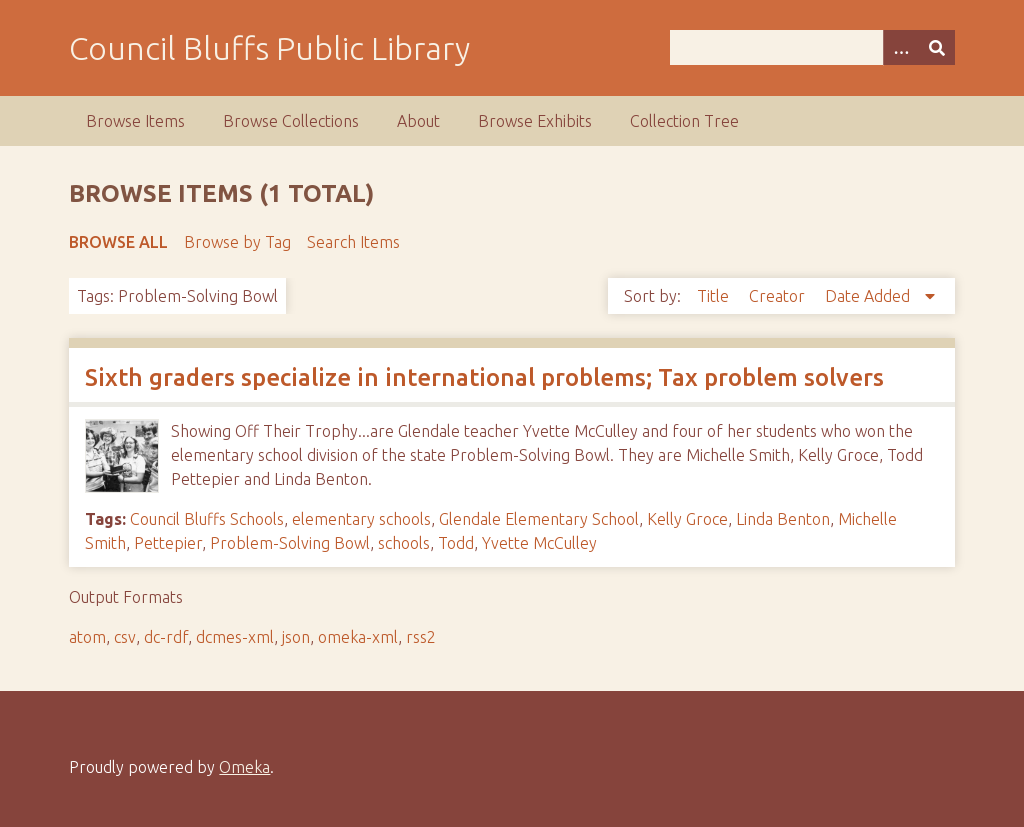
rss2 (421, 637)
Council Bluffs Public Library (269, 48)
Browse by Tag (237, 242)
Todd (456, 543)
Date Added (869, 296)
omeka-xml (358, 637)
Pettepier (168, 543)
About (418, 121)
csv (125, 637)
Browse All (118, 242)
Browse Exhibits (535, 121)
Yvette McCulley (539, 543)
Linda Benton (783, 519)
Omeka (244, 767)
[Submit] (937, 47)
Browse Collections (291, 121)
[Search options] (901, 47)
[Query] (812, 47)
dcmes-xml (235, 637)
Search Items (353, 242)
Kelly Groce (687, 519)
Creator (779, 296)
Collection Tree (684, 121)
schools (404, 543)
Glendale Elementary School (539, 519)
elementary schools (361, 519)
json (296, 637)
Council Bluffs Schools (207, 519)
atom (87, 637)
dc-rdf (166, 637)
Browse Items (135, 121)
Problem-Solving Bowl (290, 543)
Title (715, 296)
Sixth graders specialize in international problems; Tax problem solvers (484, 377)
